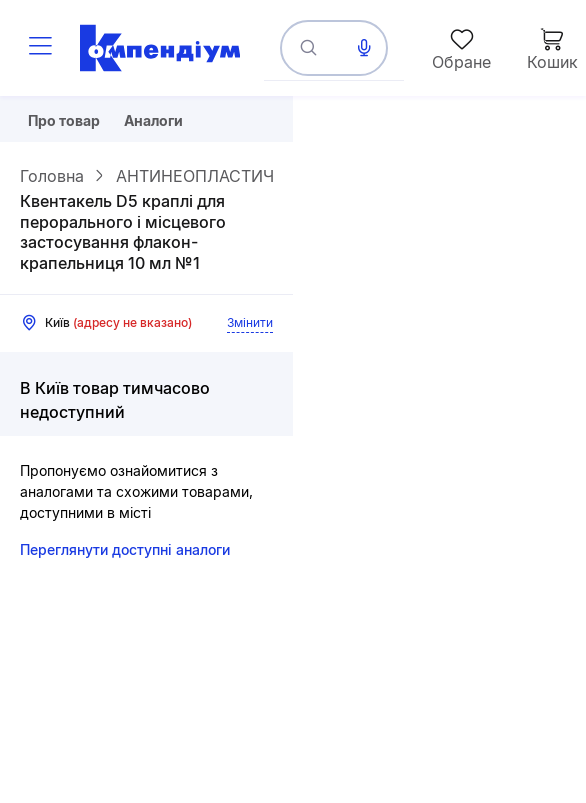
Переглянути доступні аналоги (125, 549)
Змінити (250, 322)
